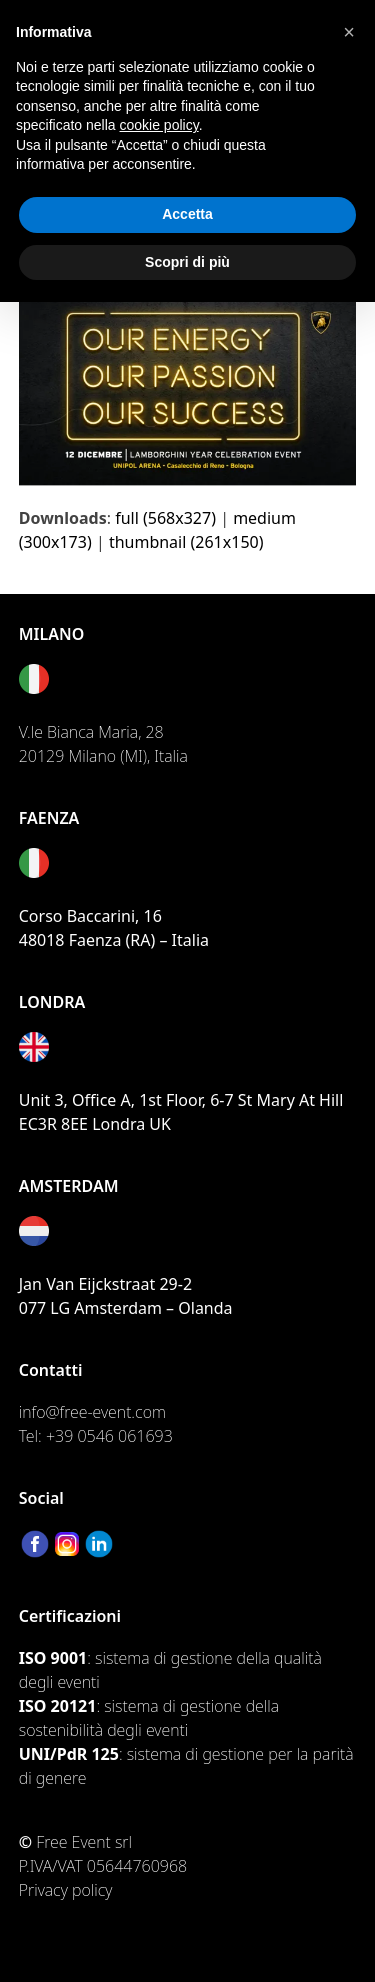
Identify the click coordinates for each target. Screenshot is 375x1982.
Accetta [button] (187, 214)
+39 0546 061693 (109, 1436)
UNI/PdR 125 (69, 1754)
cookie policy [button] (159, 125)
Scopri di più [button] (187, 262)
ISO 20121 (58, 1706)
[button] (349, 32)
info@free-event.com (92, 1412)
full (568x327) (165, 518)
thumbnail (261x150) (186, 542)
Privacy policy (66, 1890)
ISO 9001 (53, 1658)
